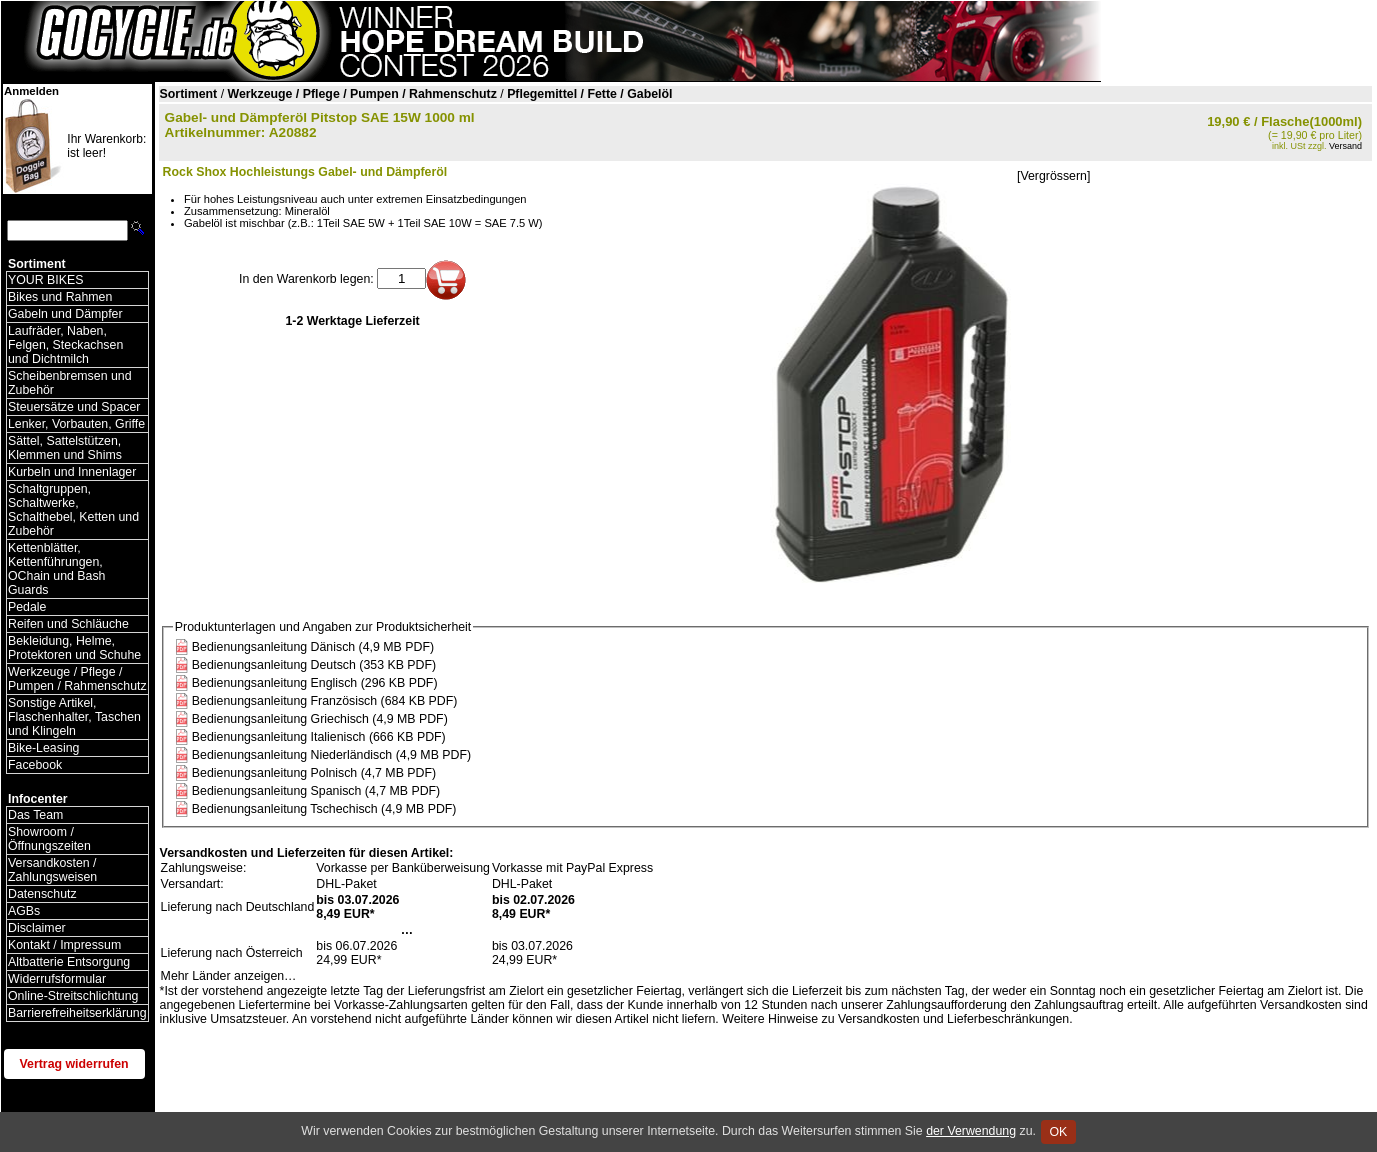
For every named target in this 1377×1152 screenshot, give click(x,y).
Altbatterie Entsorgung (69, 962)
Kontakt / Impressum (64, 945)
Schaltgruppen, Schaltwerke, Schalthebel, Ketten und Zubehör (73, 510)
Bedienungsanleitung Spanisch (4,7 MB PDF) (316, 791)
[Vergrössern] (1053, 176)
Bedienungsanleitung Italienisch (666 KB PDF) (319, 737)
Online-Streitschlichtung (73, 996)
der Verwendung (971, 1131)
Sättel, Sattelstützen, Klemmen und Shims (65, 448)
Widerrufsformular (57, 979)
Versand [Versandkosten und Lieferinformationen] (1345, 146)
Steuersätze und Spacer (74, 407)
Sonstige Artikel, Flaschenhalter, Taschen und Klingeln (74, 717)
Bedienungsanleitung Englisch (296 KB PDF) (315, 683)
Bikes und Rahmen (60, 297)
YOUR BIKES (45, 280)
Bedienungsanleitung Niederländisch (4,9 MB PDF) (331, 755)
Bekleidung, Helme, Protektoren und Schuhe (74, 648)
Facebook (35, 765)
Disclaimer (37, 928)
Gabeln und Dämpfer (65, 314)
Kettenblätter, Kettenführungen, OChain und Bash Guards (56, 569)
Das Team (35, 815)
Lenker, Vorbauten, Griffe (76, 424)
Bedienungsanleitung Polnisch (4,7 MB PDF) (314, 773)
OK (1058, 1132)
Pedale (27, 607)
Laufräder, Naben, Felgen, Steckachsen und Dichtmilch (65, 345)
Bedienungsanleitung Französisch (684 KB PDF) (325, 701)
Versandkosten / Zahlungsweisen (52, 870)
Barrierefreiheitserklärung (77, 1013)
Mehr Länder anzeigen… (229, 976)
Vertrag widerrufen (74, 1064)
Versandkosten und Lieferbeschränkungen (953, 1019)
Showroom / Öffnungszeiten (49, 839)
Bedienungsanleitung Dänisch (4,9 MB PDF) (313, 647)
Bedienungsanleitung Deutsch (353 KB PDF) (314, 665)
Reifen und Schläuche (68, 624)
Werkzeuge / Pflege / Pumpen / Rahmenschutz (77, 679)
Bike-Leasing (43, 748)
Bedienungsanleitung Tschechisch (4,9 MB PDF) (324, 809)
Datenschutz (42, 894)
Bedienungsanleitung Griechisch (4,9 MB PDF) (320, 719)
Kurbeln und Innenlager (72, 472)
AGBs (24, 911)
